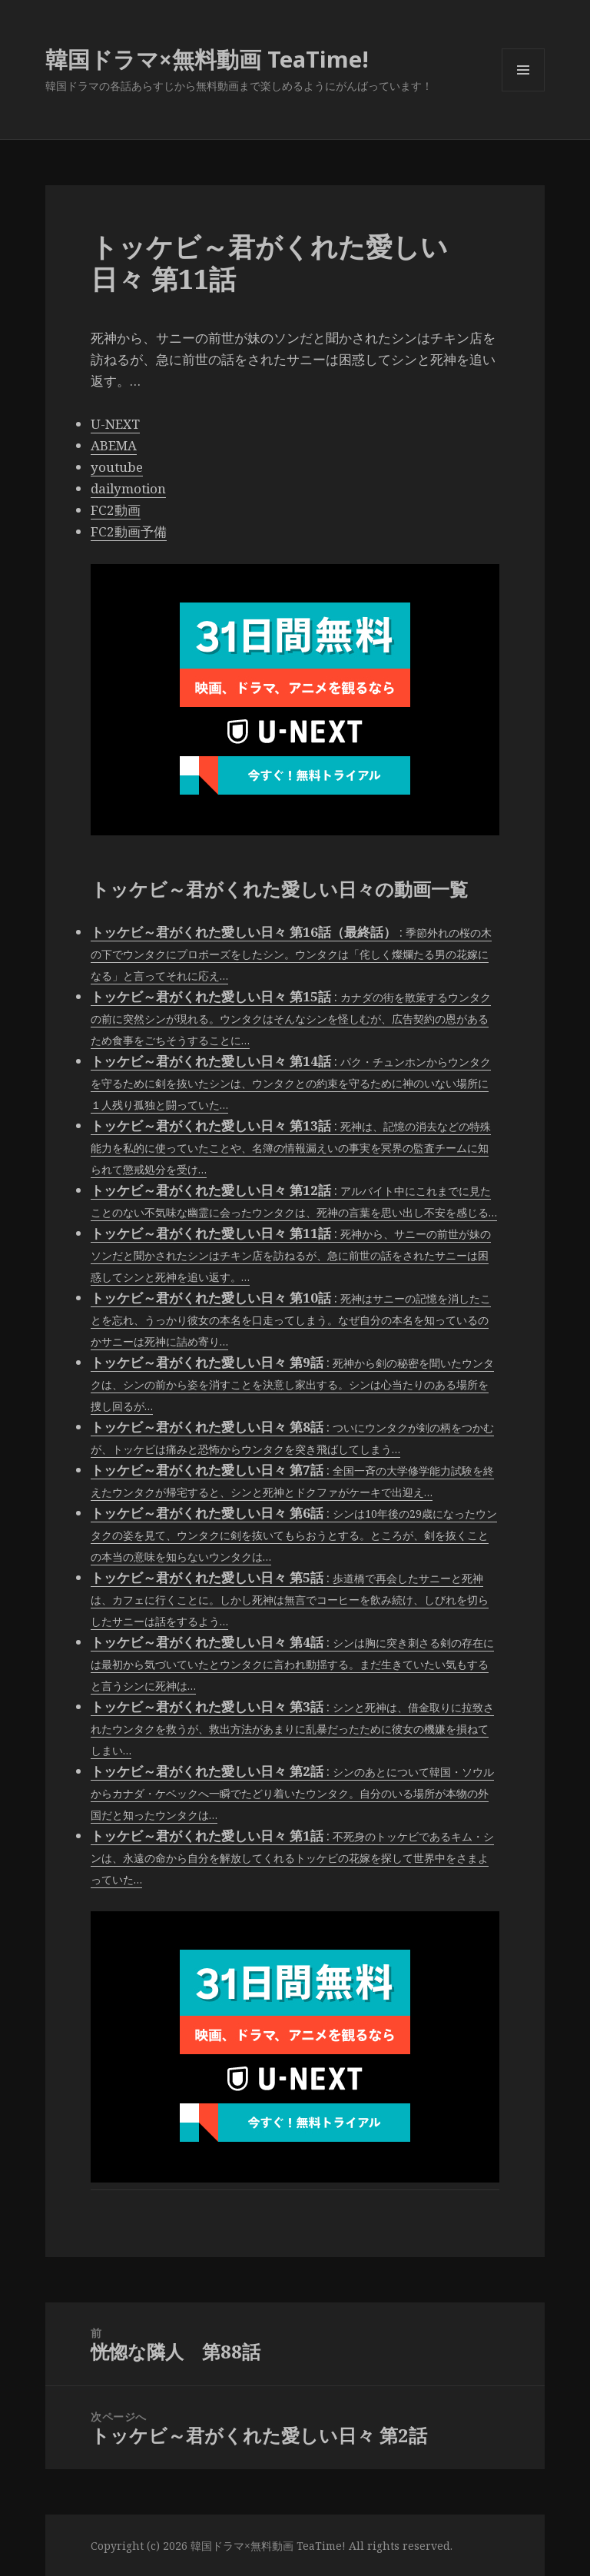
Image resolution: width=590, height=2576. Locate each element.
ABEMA (114, 445)
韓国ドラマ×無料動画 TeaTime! (207, 59)
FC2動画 (116, 510)
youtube (117, 467)
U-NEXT (115, 424)
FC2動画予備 (129, 531)
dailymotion (128, 488)
